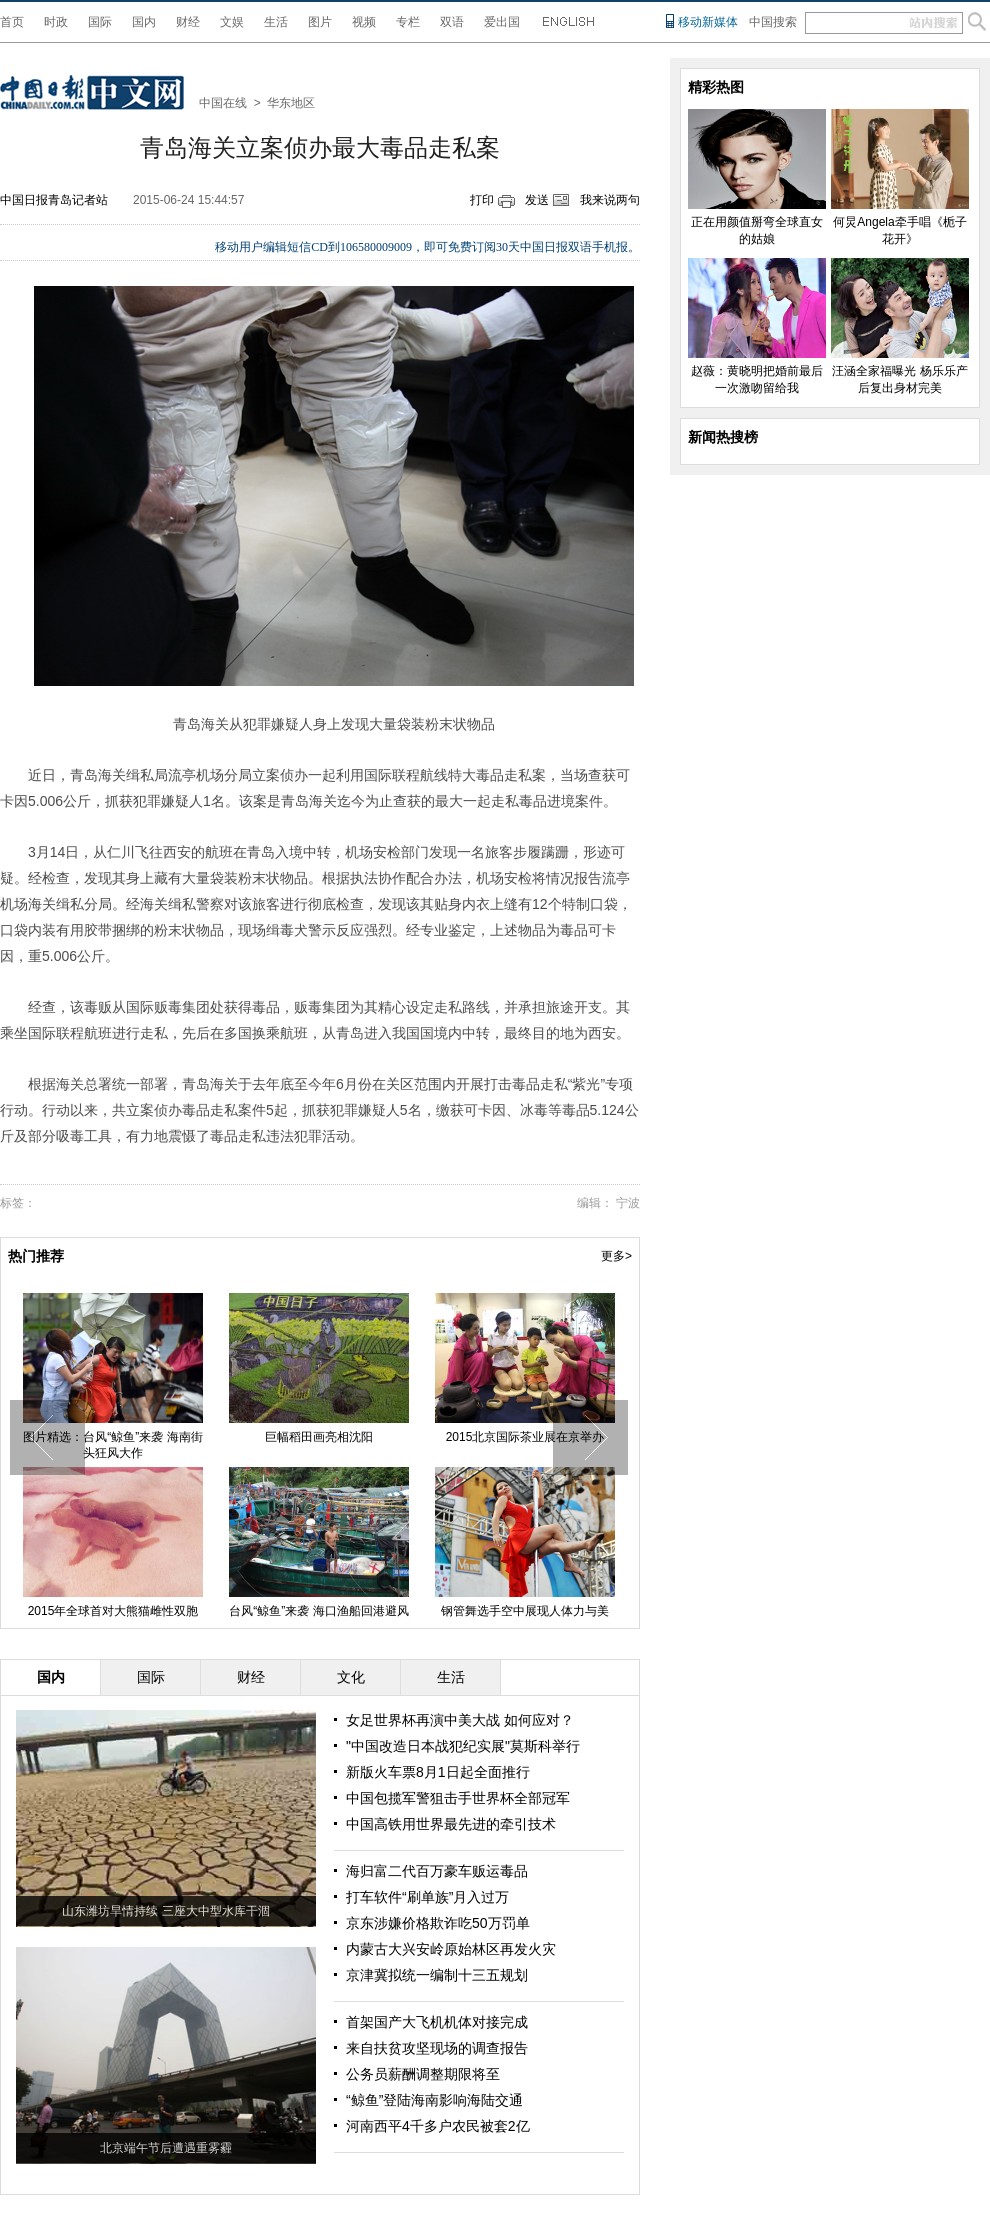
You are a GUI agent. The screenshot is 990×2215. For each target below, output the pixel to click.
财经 (188, 22)
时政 (56, 22)
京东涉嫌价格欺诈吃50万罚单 (438, 1923)
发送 (537, 200)
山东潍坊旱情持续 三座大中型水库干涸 (165, 1911)
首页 (12, 22)
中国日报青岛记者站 (54, 200)
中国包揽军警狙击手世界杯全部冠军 (458, 1798)
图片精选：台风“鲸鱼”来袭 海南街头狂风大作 (112, 1445)
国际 (100, 22)
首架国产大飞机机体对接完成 (437, 2022)
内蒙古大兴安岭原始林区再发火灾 (451, 1949)
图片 (320, 22)
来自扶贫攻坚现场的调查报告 (437, 2048)
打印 (482, 200)
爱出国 (502, 22)
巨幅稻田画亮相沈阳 (319, 1437)
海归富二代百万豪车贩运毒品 (437, 1871)
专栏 (408, 22)
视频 (364, 22)
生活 (276, 22)
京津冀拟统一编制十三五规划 (437, 1975)
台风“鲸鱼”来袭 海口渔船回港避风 (318, 1611)
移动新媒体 (708, 22)
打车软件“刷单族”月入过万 (427, 1897)
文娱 (232, 22)
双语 (452, 22)
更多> (616, 1256)
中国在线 (223, 103)
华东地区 (291, 103)
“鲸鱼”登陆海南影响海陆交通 (434, 2100)
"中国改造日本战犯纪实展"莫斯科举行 (463, 1746)
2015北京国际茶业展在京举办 (525, 1437)
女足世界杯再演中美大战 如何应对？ (460, 1720)
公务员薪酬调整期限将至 (423, 2074)
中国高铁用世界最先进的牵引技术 (451, 1824)
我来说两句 (610, 200)
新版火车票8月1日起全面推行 (438, 1772)
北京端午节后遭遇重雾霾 (166, 2148)
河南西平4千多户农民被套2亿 (438, 2126)
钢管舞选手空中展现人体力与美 (525, 1611)
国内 (144, 22)
